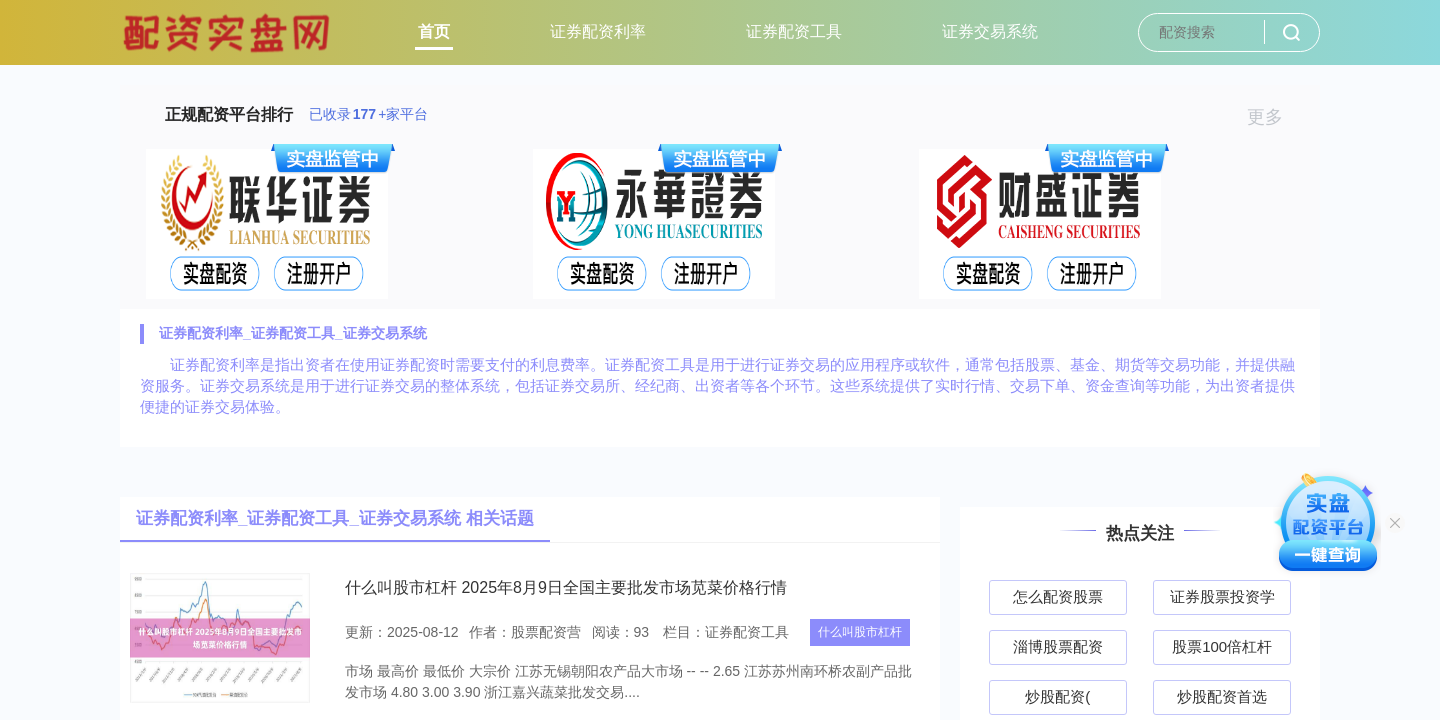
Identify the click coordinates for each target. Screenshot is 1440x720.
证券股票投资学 (1222, 596)
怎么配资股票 (1058, 596)
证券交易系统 (990, 31)
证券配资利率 (598, 31)
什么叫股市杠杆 (860, 632)
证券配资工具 (794, 31)
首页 (434, 31)
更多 (1273, 117)
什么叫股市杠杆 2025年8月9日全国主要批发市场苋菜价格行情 (566, 587)
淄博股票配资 (1058, 646)
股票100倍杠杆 (1222, 646)
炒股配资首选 (1222, 696)
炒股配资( (1057, 696)
